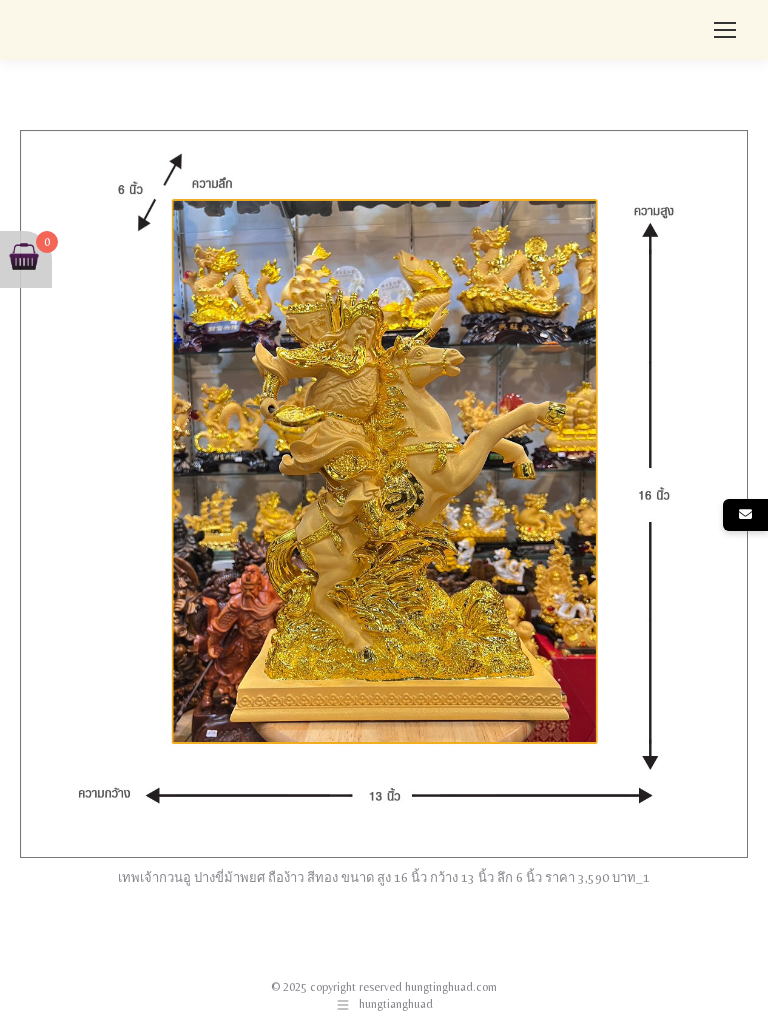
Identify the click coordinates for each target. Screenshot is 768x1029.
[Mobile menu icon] (725, 30)
